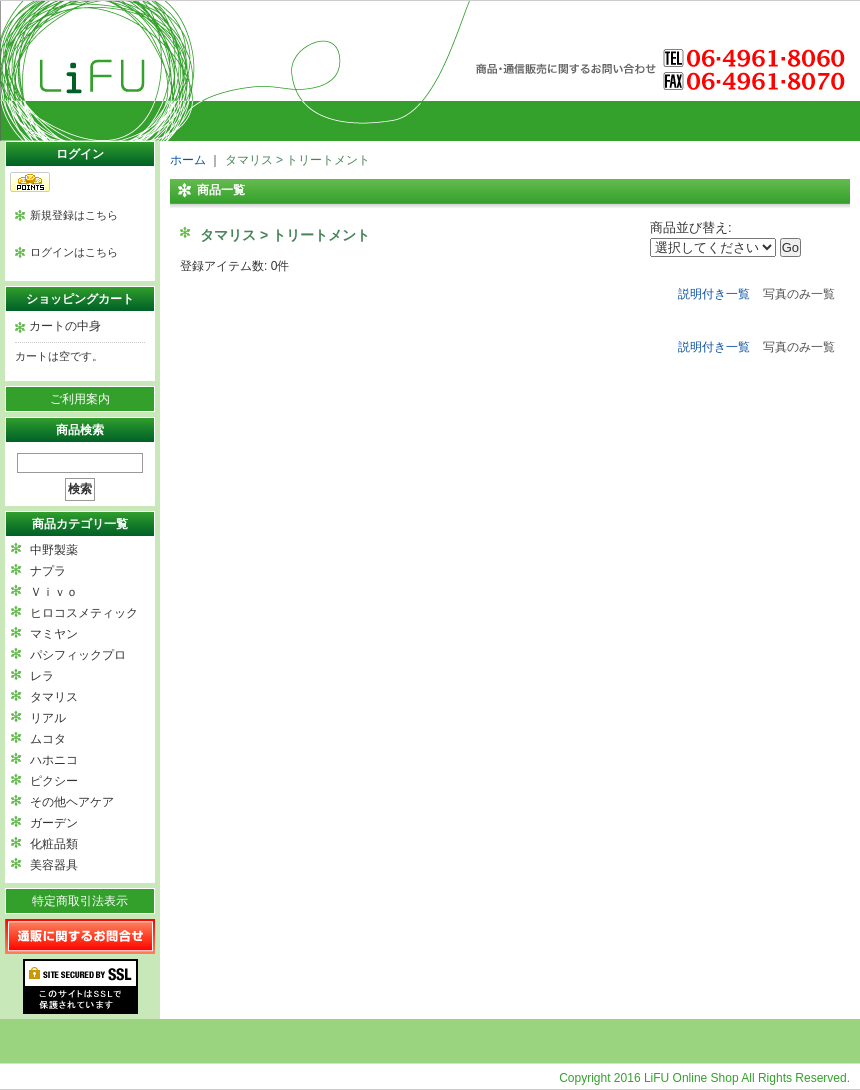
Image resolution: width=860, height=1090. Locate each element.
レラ (42, 676)
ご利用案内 (80, 399)
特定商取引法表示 (80, 901)
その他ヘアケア (72, 802)
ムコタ (48, 739)
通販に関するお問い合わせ (80, 936)
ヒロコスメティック (84, 613)
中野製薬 (54, 550)
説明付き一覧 (714, 294)
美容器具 (54, 865)
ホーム (188, 160)
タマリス (54, 697)
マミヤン (54, 634)
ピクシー (54, 781)
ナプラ (48, 571)
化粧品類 (54, 844)
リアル (48, 718)
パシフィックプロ (78, 655)
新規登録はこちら (74, 215)
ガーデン (54, 823)
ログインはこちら (74, 252)
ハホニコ (54, 760)
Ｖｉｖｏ (54, 592)
